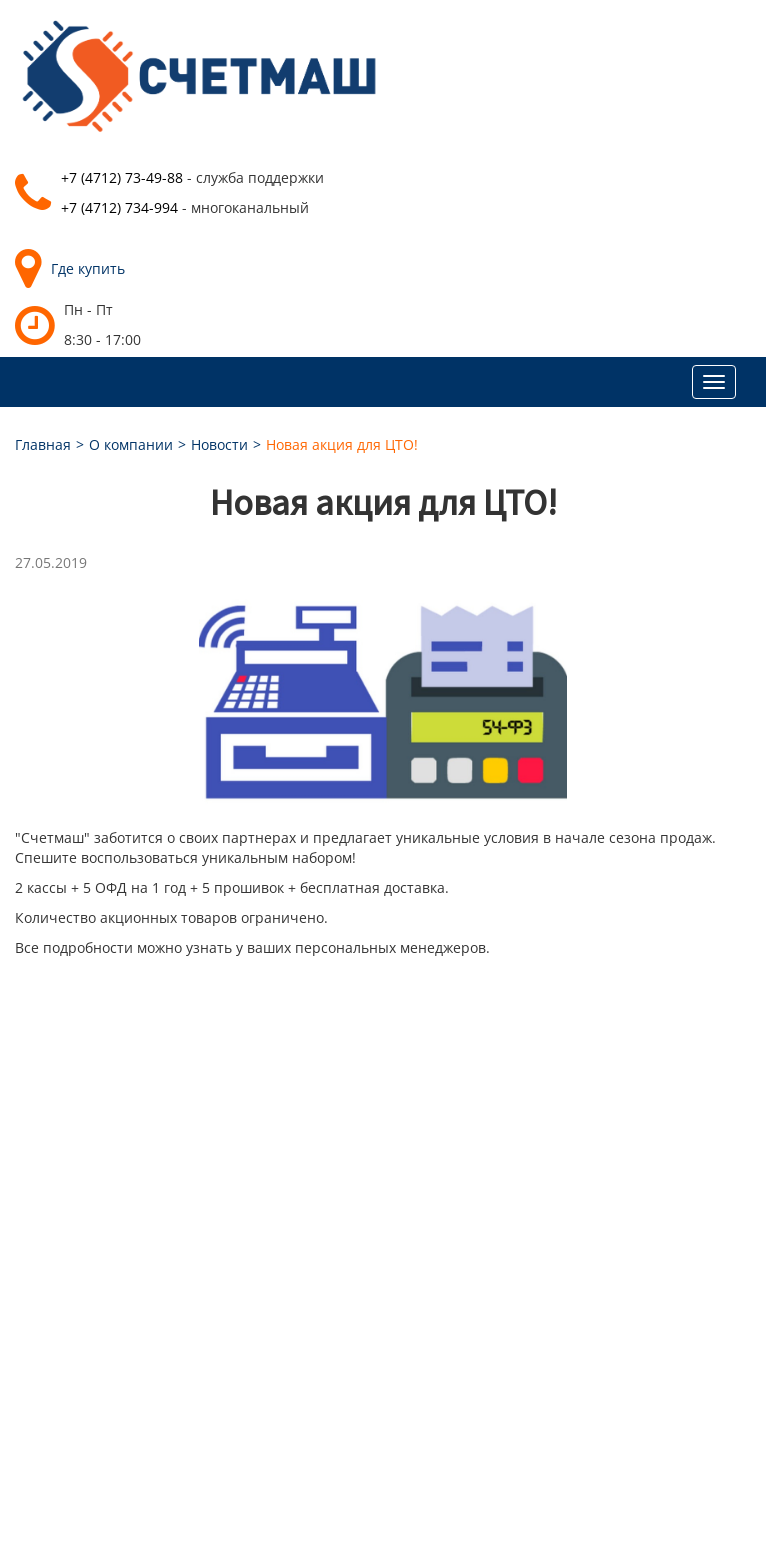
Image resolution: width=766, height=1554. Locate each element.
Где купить (70, 269)
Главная (43, 444)
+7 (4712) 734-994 (119, 207)
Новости (219, 444)
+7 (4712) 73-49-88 (122, 177)
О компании (131, 444)
